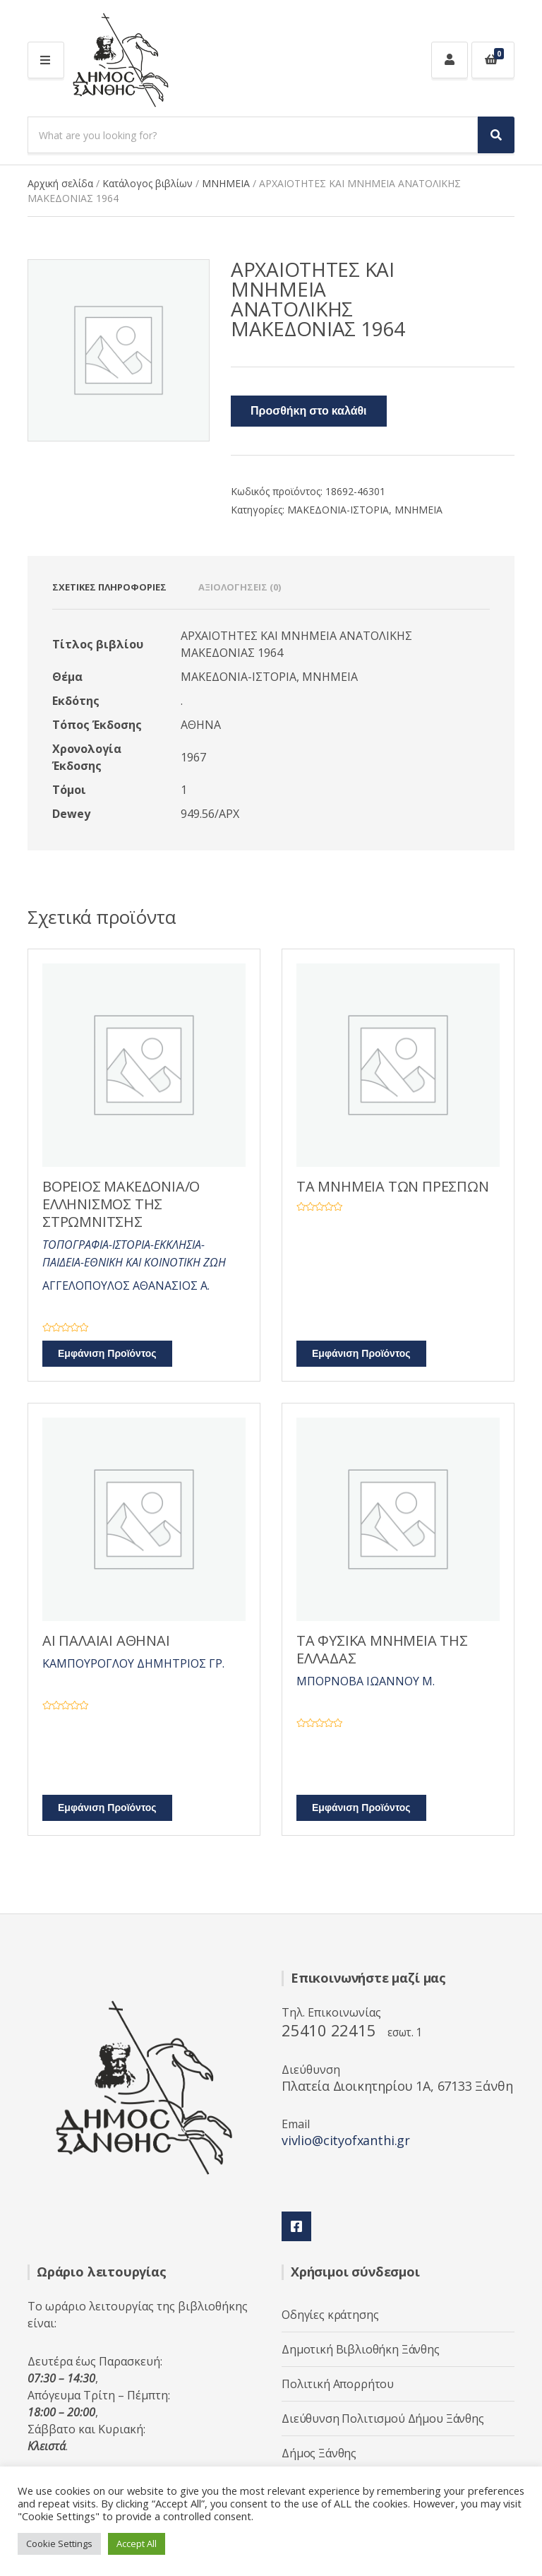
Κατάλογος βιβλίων (147, 183)
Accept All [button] (136, 2543)
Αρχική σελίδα (60, 183)
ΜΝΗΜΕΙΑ (226, 183)
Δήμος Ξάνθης (319, 2453)
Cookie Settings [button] (59, 2543)
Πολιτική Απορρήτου (338, 2384)
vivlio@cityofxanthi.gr (346, 2140)
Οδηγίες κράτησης (330, 2314)
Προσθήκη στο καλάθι (309, 411)
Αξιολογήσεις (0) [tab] (239, 587)
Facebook (296, 2226)
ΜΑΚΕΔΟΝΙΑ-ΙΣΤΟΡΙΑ (338, 509)
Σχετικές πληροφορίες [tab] (109, 587)
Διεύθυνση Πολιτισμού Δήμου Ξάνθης (383, 2418)
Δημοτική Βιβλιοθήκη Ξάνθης (361, 2349)
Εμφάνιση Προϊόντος (107, 1353)
